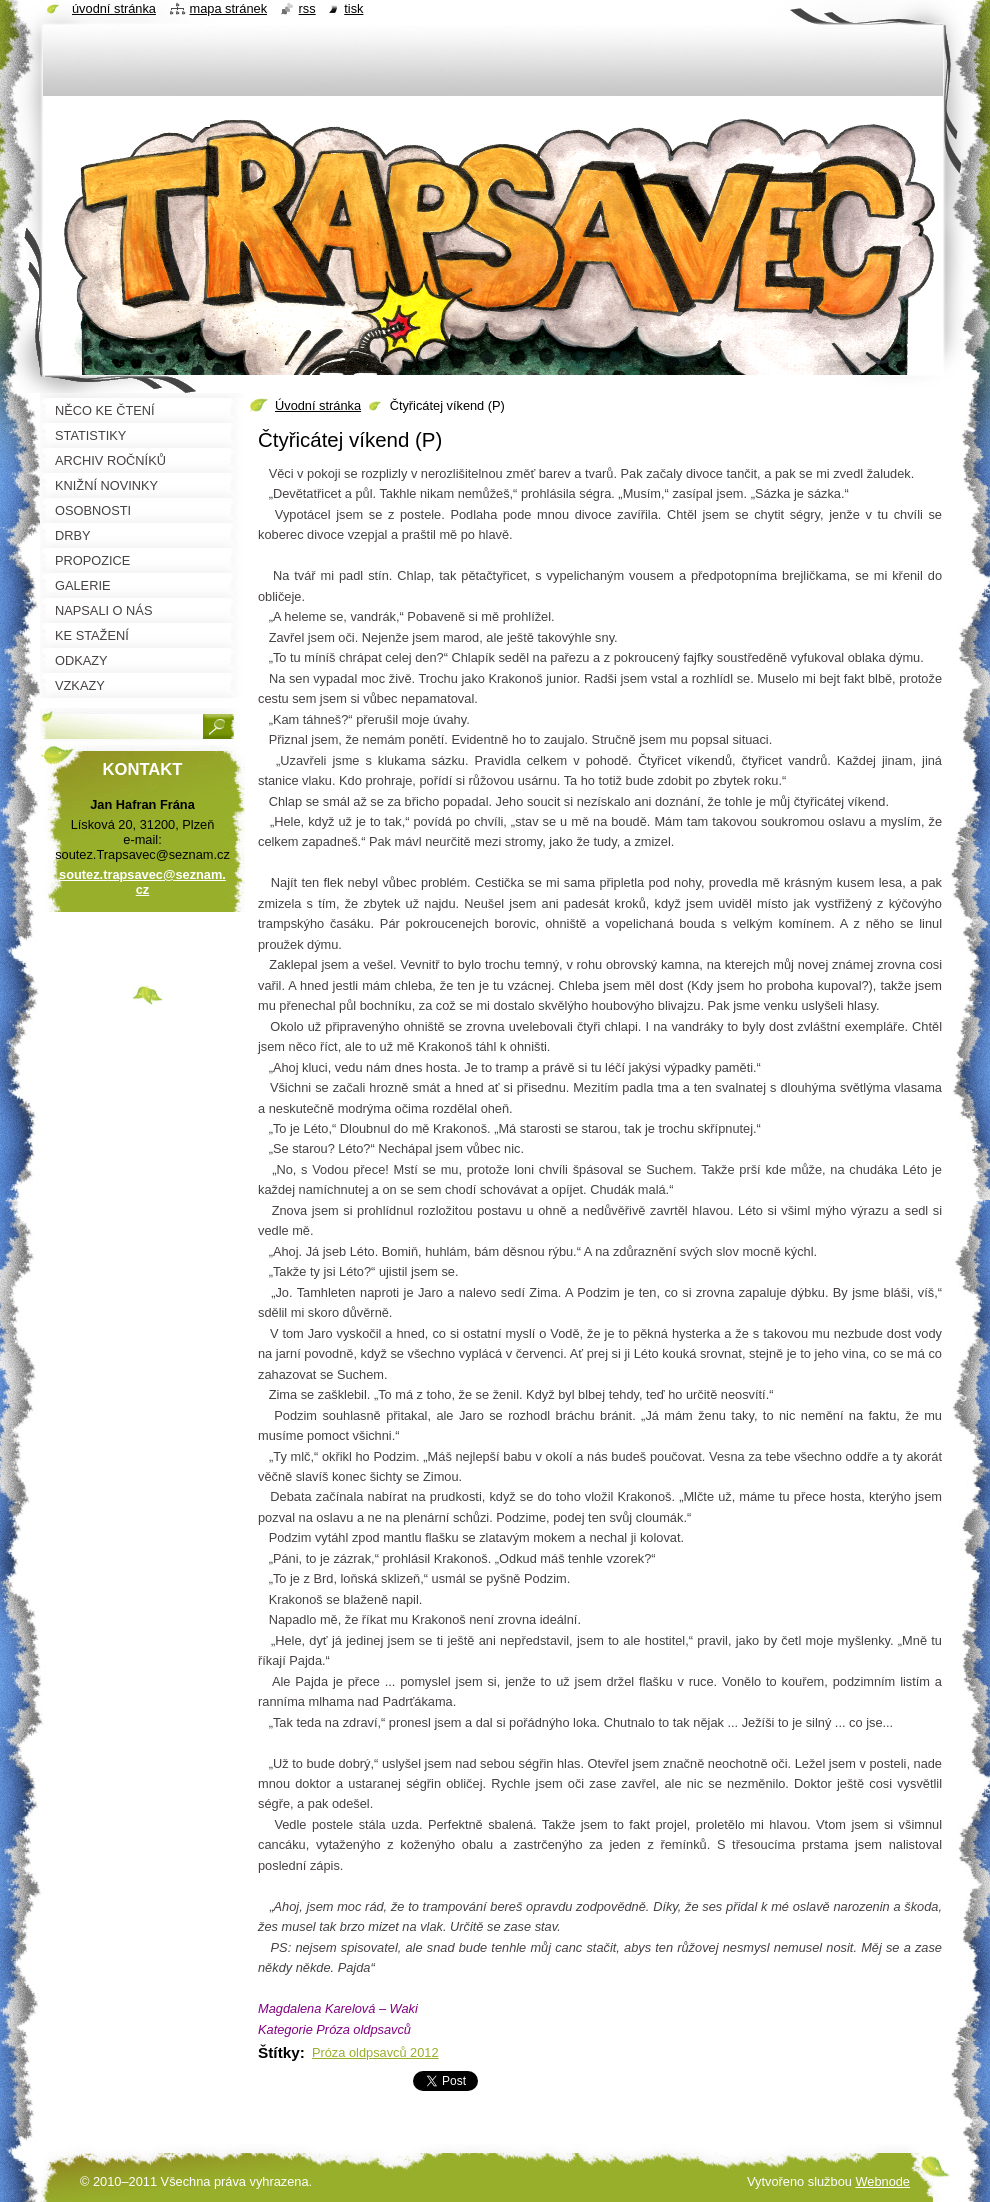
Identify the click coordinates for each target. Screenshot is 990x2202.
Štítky (279, 2052)
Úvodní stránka (318, 405)
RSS (307, 8)
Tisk (353, 8)
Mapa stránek (229, 8)
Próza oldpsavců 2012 (375, 2052)
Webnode (882, 2181)
